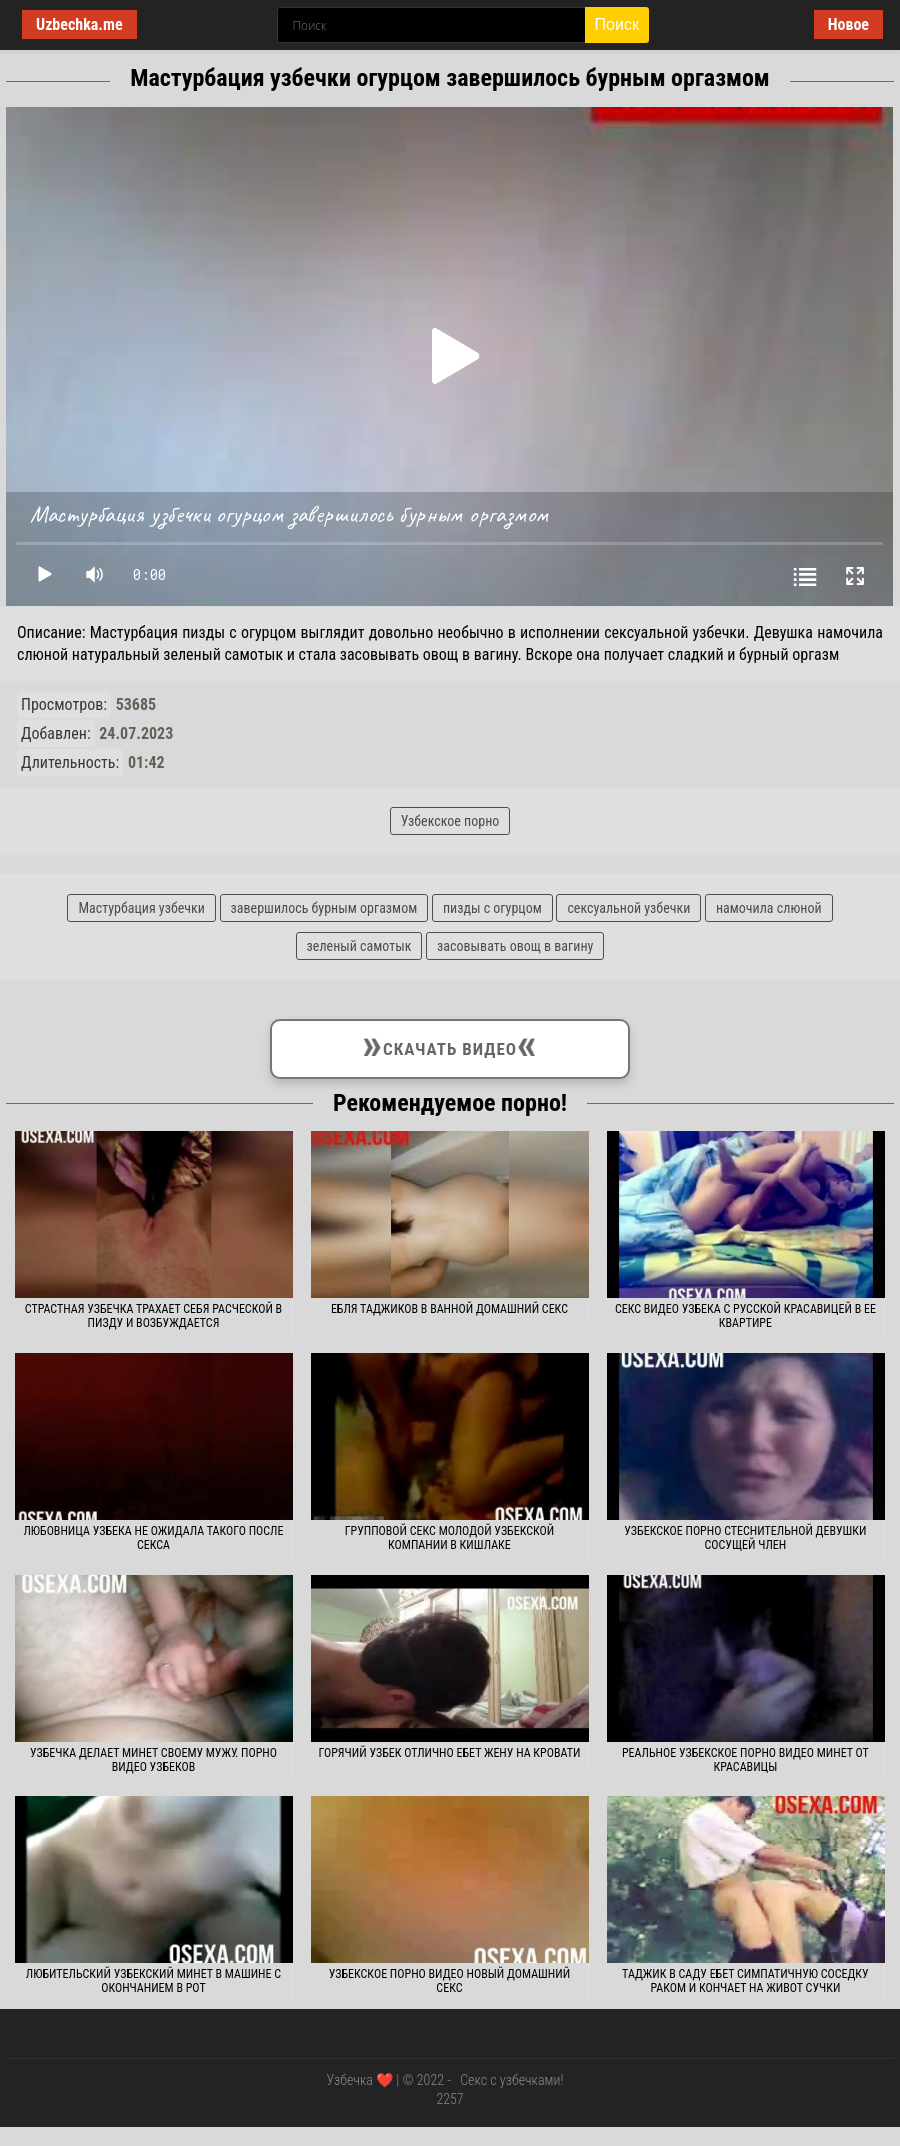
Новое (848, 24)
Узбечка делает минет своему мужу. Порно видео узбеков (153, 1760)
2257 (449, 2099)
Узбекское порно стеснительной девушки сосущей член (745, 1538)
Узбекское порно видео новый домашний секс (450, 1981)
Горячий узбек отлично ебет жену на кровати (450, 1753)
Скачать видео (450, 1045)
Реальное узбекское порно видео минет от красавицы (745, 1760)
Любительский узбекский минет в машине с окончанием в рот (153, 1981)
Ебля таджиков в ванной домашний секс (449, 1309)
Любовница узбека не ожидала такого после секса (153, 1538)
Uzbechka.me (79, 24)
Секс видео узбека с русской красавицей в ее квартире (745, 1316)
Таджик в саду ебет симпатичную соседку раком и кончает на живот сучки (745, 1981)
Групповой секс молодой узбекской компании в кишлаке (450, 1538)
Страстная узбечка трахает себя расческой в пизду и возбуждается (153, 1316)
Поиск (617, 24)
